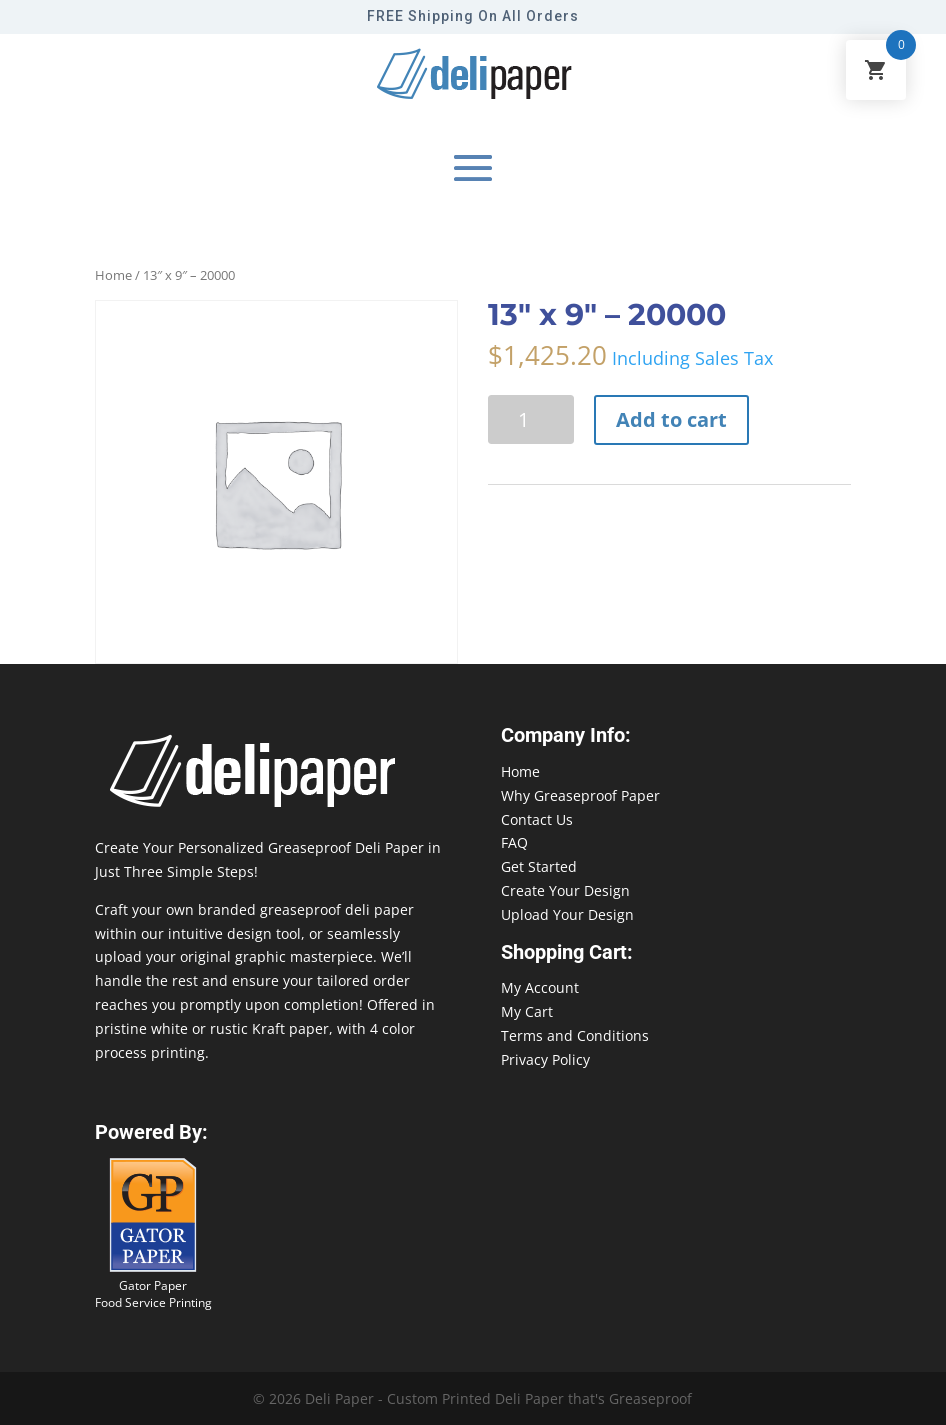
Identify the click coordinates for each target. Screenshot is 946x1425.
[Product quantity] (531, 419)
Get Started (539, 866)
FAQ (514, 842)
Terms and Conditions (575, 1035)
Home (113, 275)
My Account (540, 987)
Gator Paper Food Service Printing (153, 1294)
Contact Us (537, 819)
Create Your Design (565, 890)
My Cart (527, 1011)
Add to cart (671, 419)
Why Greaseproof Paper (580, 795)
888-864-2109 (45, 1386)
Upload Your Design (567, 914)
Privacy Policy (545, 1059)
